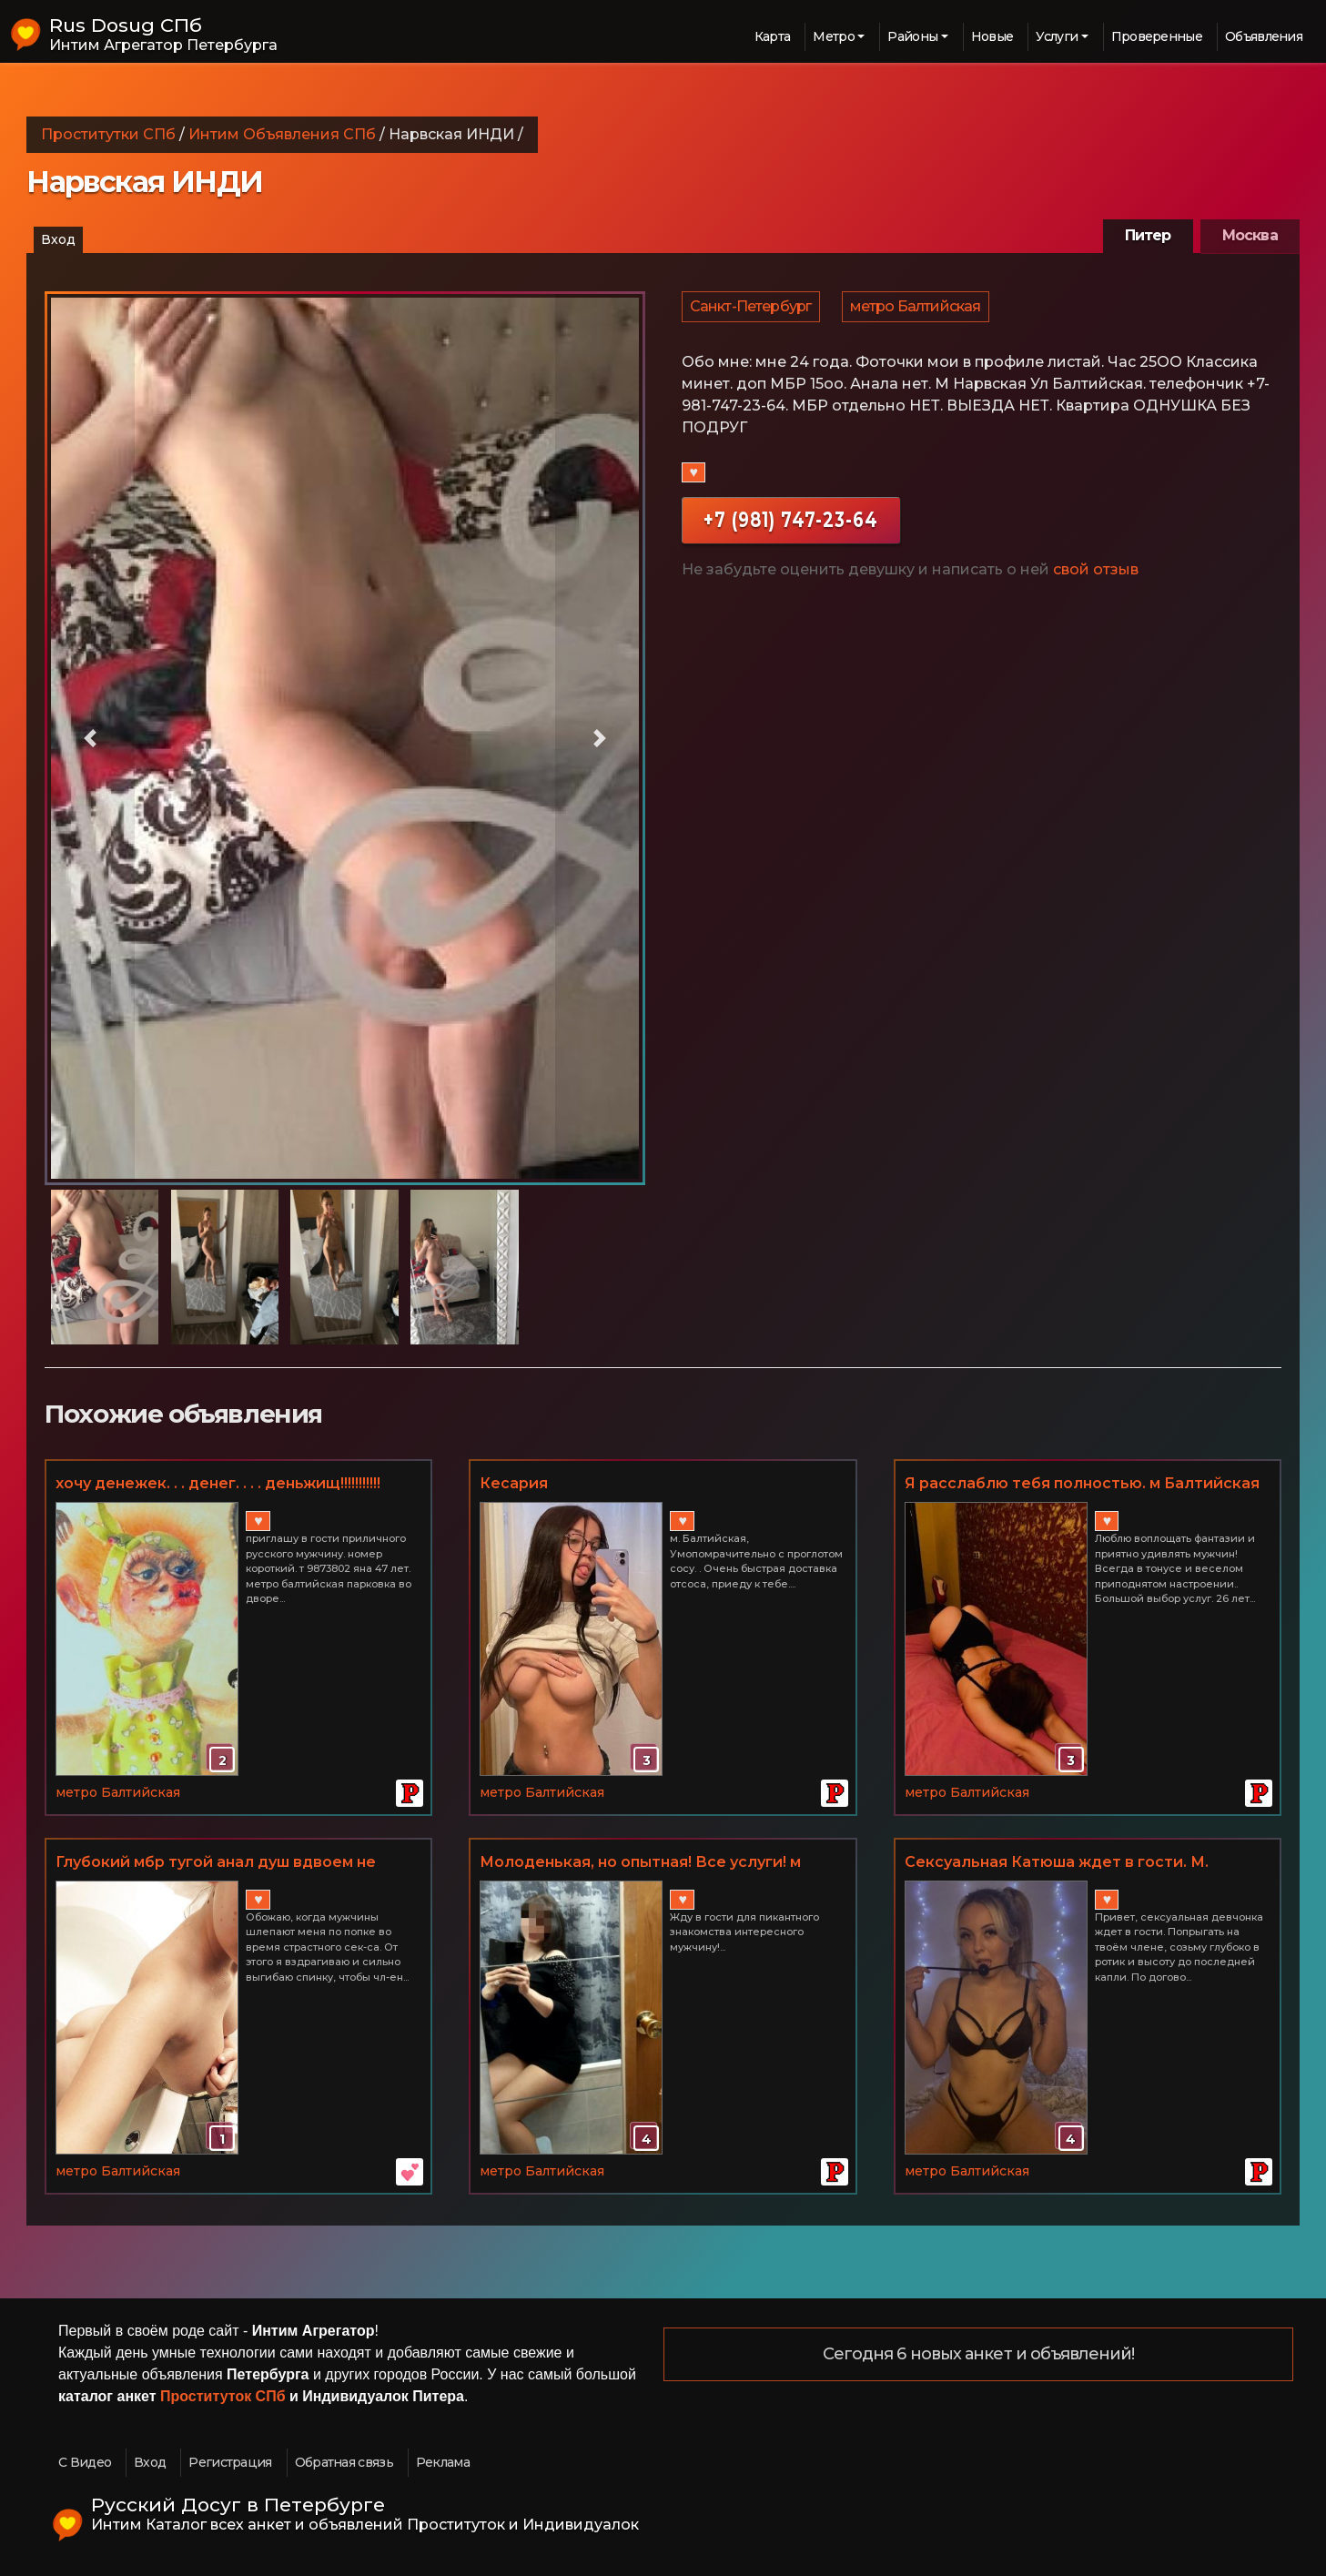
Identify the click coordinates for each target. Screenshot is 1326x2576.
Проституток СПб (223, 2396)
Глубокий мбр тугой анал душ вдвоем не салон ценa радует (216, 1863)
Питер (1148, 235)
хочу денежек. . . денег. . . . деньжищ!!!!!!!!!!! (218, 1483)
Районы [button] (912, 36)
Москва (1250, 235)
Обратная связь (344, 2462)
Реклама (443, 2462)
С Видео (84, 2462)
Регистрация (229, 2462)
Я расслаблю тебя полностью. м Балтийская (1082, 1483)
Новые (992, 36)
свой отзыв (1096, 578)
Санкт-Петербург (752, 310)
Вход (58, 239)
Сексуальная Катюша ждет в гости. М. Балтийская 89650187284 (1057, 1863)
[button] (90, 738)
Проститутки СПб (108, 134)
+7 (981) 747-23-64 (790, 528)
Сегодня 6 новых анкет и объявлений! (979, 2355)
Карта (772, 36)
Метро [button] (834, 36)
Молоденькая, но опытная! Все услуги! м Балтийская (640, 1863)
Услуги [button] (1057, 36)
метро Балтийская (918, 310)
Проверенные (1156, 36)
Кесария (514, 1483)
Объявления (1263, 36)
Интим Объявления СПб (282, 134)
